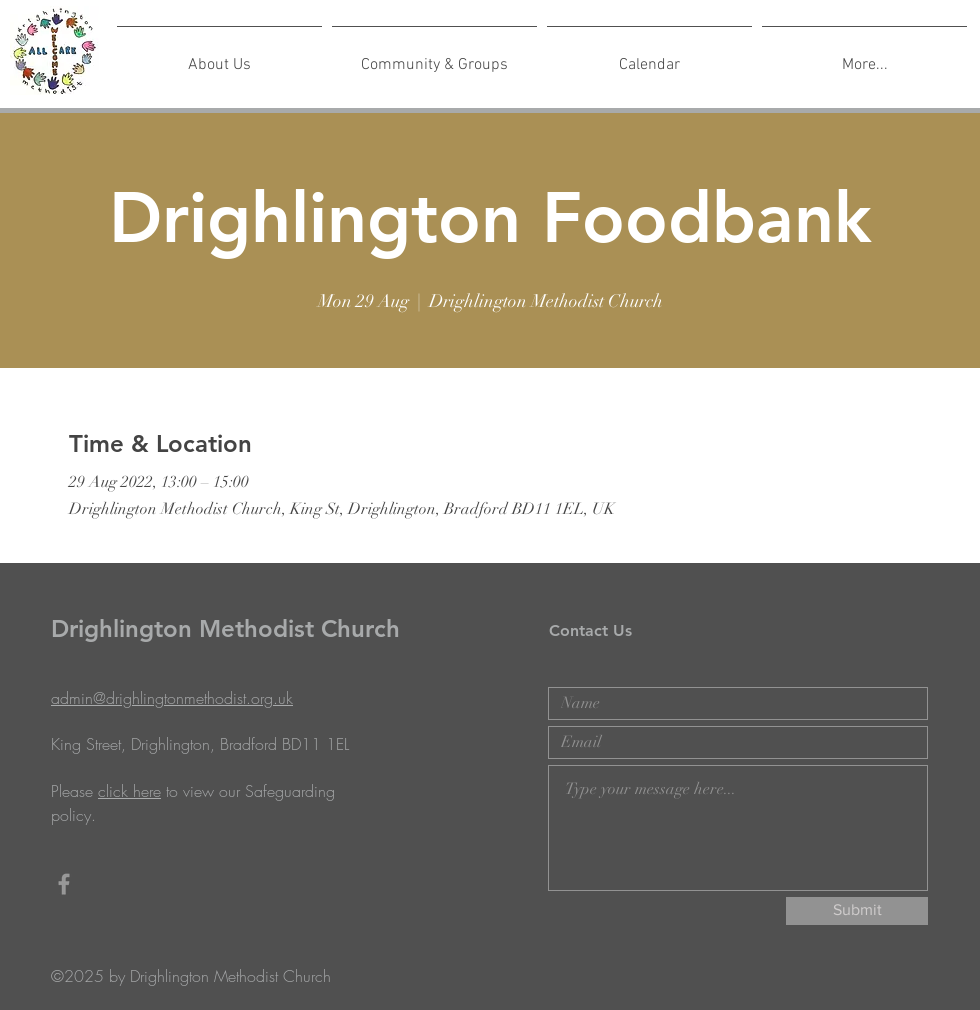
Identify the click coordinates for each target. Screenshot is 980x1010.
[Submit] (857, 911)
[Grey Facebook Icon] (64, 884)
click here (129, 791)
